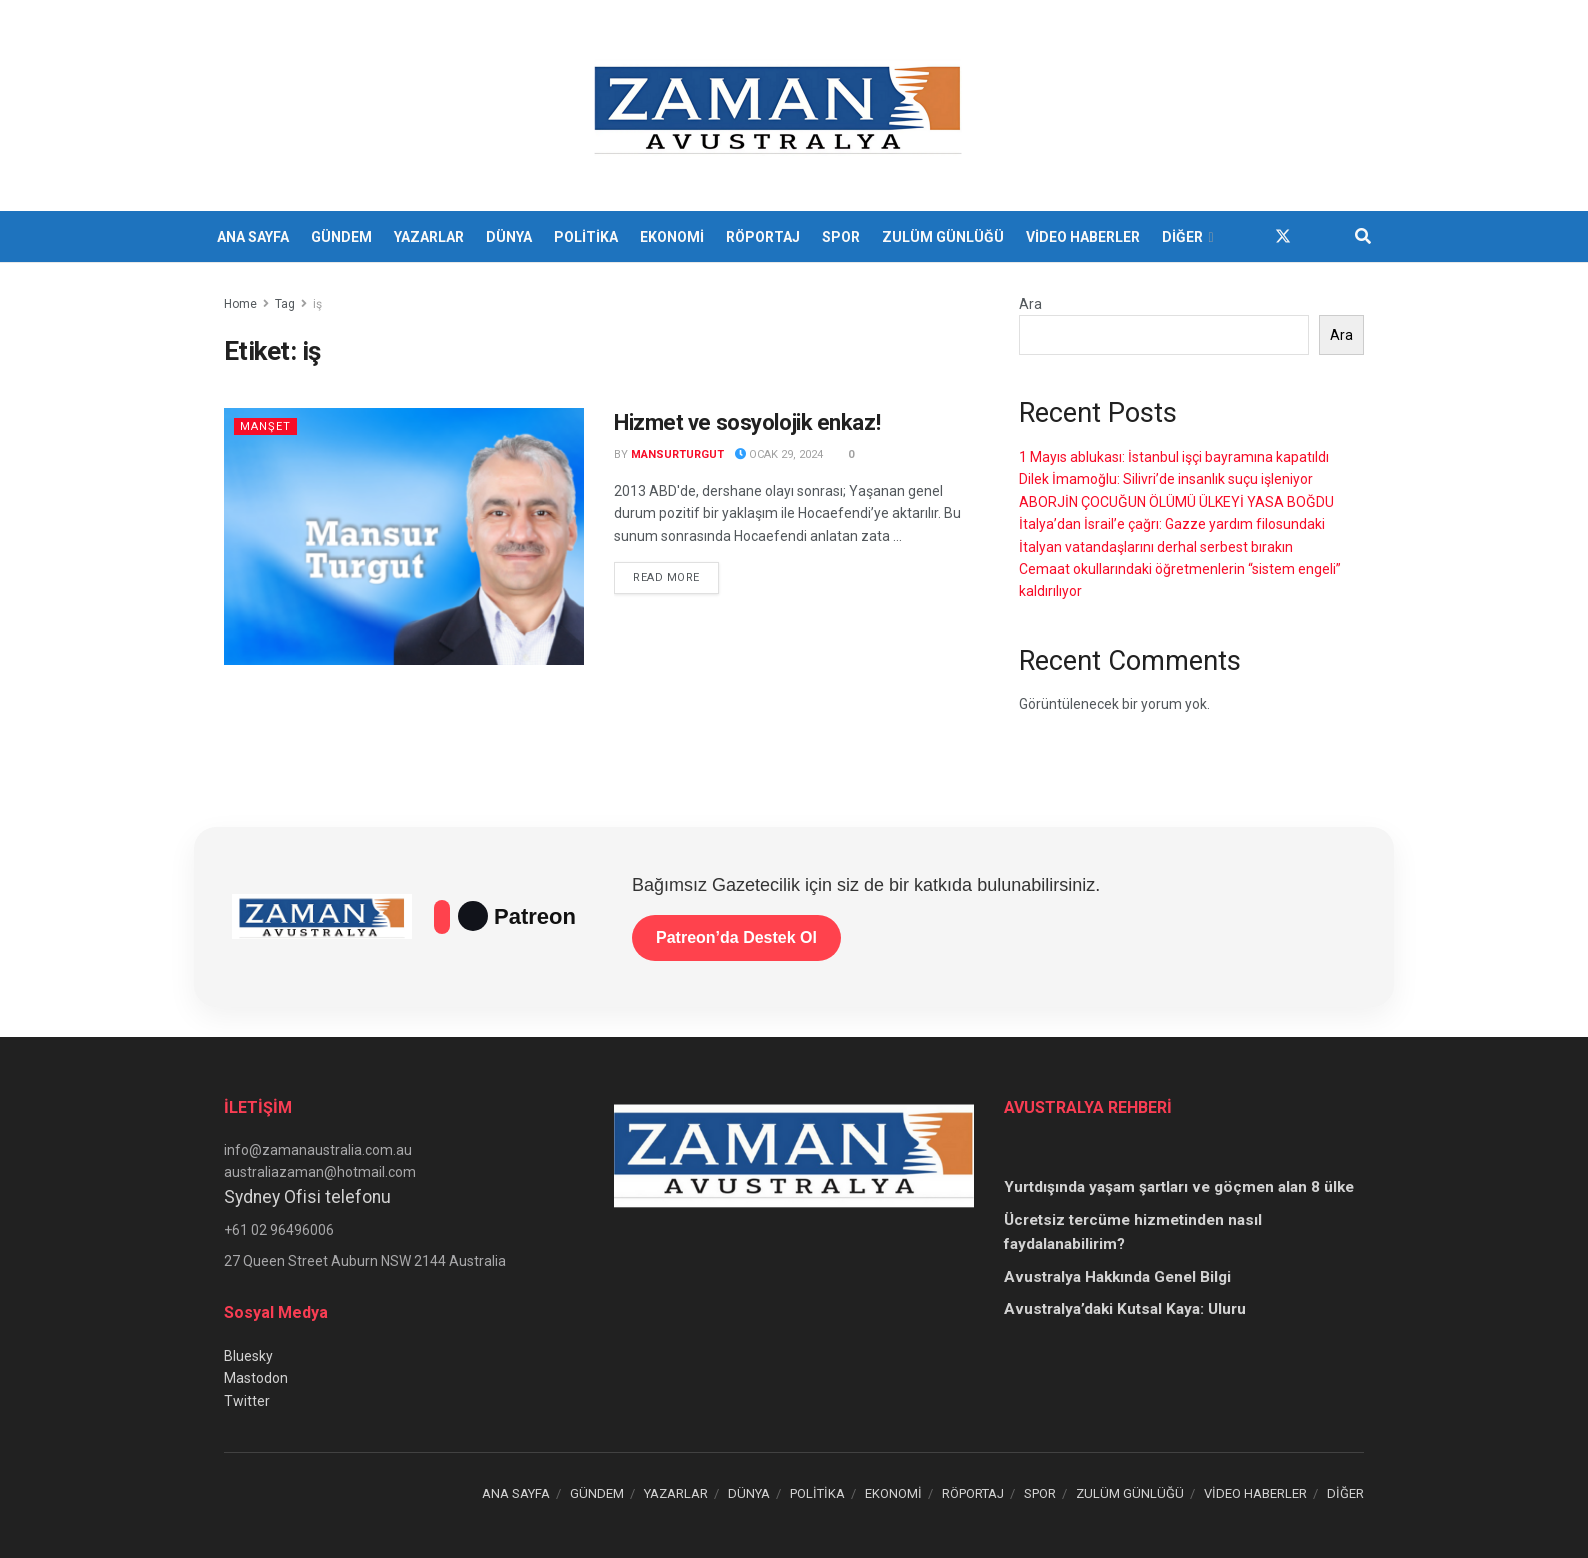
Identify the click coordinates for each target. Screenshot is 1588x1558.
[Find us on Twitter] (1283, 236)
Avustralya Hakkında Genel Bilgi (1117, 1277)
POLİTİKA (586, 237)
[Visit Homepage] (780, 106)
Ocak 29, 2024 (779, 454)
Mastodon (256, 1378)
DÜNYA (509, 237)
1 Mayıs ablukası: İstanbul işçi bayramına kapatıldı (1174, 457)
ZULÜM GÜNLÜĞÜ (943, 237)
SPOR (841, 237)
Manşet (265, 426)
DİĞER (1182, 237)
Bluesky (248, 1356)
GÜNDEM (341, 237)
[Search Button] (1363, 237)
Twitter (247, 1401)
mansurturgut (677, 454)
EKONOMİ (672, 237)
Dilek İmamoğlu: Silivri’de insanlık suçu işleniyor (1166, 479)
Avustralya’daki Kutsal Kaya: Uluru (1125, 1309)
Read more (676, 576)
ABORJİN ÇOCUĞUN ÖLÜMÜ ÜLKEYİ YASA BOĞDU (1176, 502)
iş (317, 304)
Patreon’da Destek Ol (736, 937)
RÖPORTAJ (763, 237)
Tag (285, 304)
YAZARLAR (429, 237)
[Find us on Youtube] (1319, 236)
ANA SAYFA (253, 237)
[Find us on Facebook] (1247, 236)
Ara (1030, 304)
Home (240, 304)
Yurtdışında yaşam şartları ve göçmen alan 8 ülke (1179, 1187)
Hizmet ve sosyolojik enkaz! (747, 422)
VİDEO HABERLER (1083, 237)
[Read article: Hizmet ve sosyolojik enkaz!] (404, 536)
